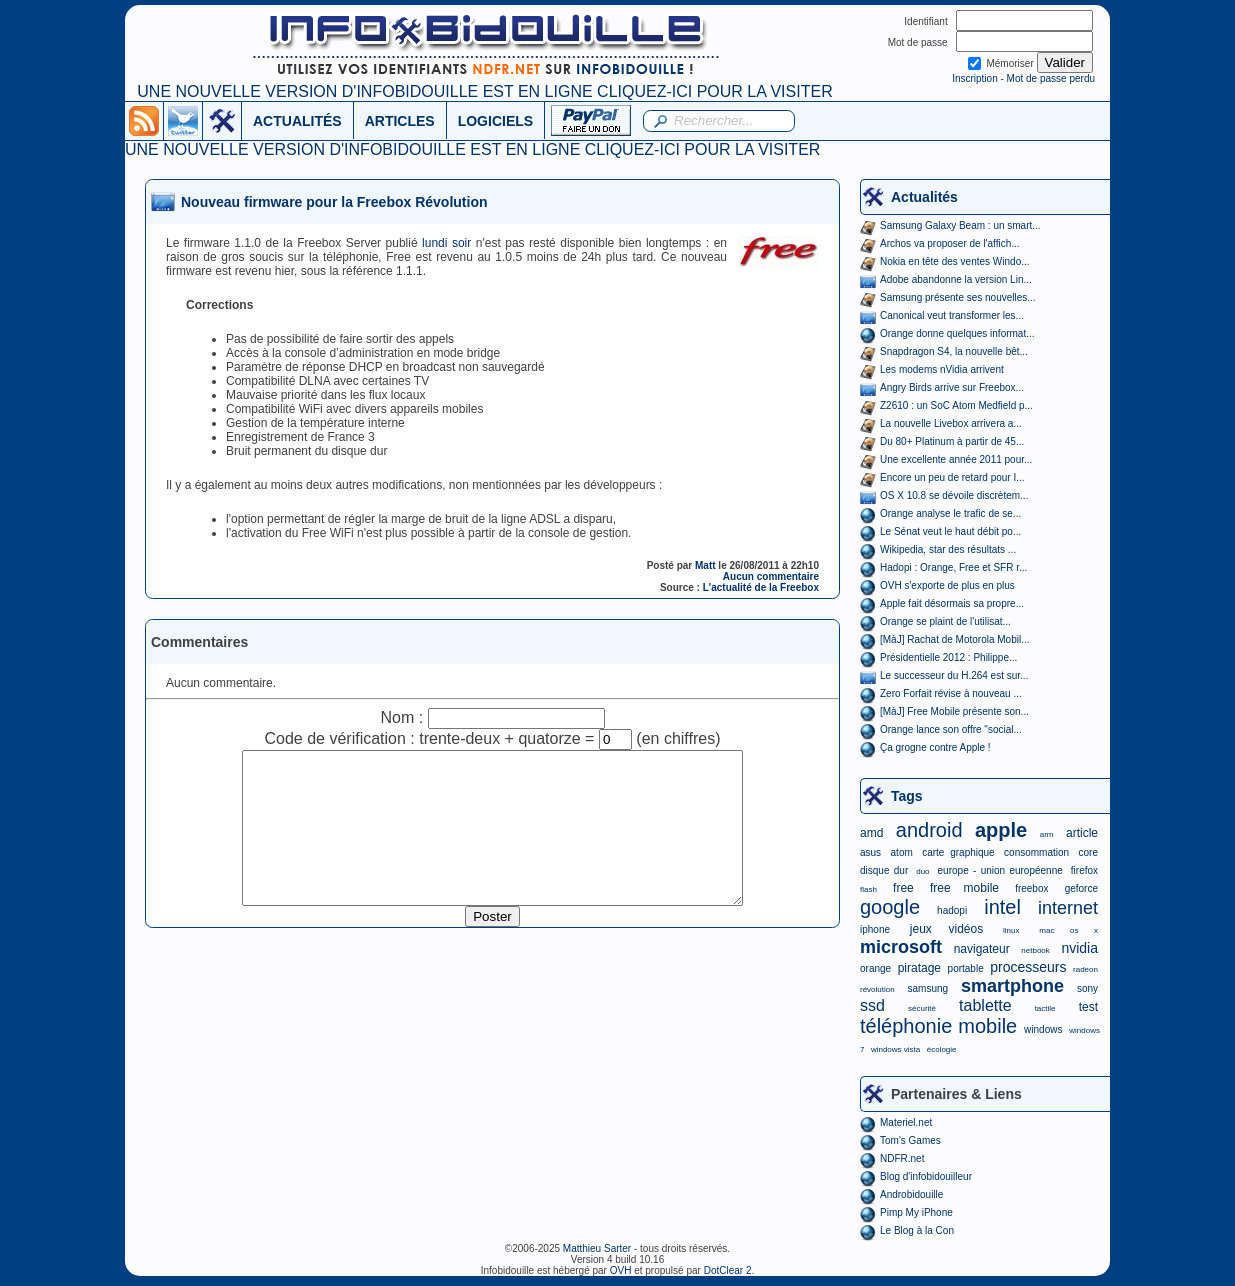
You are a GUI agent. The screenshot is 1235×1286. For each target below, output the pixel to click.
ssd (872, 1005)
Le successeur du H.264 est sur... (954, 675)
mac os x (1068, 930)
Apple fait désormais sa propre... (952, 603)
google (890, 907)
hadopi (952, 910)
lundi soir (446, 243)
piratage (919, 968)
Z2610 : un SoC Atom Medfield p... (956, 405)
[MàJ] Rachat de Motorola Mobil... (955, 639)
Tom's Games (910, 1140)
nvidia (1079, 948)
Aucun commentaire (771, 576)
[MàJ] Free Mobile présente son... (954, 711)
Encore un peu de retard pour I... (952, 477)
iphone (875, 929)
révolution (877, 989)
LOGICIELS (495, 121)
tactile (1045, 1008)
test (1088, 1007)
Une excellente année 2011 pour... (956, 459)
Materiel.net (906, 1122)
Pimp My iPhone (916, 1212)
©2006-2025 (534, 1248)
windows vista (895, 1049)
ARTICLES (400, 121)
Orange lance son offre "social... (951, 729)
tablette (985, 1005)
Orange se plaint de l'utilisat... (945, 621)
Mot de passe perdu (1051, 78)
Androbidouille (911, 1194)
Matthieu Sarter (597, 1248)
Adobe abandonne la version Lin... (956, 279)
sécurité (922, 1008)
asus (870, 852)
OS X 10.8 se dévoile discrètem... (954, 495)
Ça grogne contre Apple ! (935, 747)
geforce (1081, 888)
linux (1011, 930)
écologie (942, 1049)
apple (1001, 830)
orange (875, 968)
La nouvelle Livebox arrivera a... (951, 423)
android (929, 830)
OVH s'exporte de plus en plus (947, 585)
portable (966, 968)
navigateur (982, 949)
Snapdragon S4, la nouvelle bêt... (954, 351)
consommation (1036, 852)
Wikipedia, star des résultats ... (948, 549)
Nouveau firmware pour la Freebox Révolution (334, 202)
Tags (907, 796)
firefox (1084, 870)
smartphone (1012, 986)
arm (1047, 834)
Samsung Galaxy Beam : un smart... (960, 225)
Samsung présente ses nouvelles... (958, 297)
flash (868, 889)
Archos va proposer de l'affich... (950, 243)
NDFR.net (902, 1158)
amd (871, 833)
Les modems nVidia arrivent (942, 369)
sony (1087, 988)
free (903, 888)
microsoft (901, 947)
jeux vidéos (946, 929)
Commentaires (199, 642)
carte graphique (958, 852)
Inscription (975, 78)
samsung (928, 988)
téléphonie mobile (938, 1026)
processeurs (1028, 967)
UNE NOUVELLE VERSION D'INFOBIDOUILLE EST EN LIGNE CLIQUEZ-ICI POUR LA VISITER (484, 91)
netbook (1035, 950)
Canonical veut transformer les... (952, 315)
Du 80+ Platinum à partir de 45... (952, 441)
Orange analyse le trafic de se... (950, 513)
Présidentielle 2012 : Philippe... (948, 657)
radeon (1085, 969)
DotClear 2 (728, 1270)
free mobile (964, 888)
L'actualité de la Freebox (761, 587)
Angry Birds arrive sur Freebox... (952, 387)
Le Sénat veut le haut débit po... (950, 531)
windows (1043, 1029)
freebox (1031, 888)
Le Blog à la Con (917, 1230)
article (1082, 833)
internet (1068, 908)
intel (1002, 907)
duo (922, 871)
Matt (705, 565)
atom (902, 852)
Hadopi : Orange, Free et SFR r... (953, 567)
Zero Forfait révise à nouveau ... (951, 693)
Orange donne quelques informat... (957, 333)
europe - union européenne (1000, 870)
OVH (621, 1270)
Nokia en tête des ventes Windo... (955, 261)
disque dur (884, 870)
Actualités (924, 197)
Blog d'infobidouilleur (926, 1176)
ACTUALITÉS (297, 121)
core (1088, 852)
